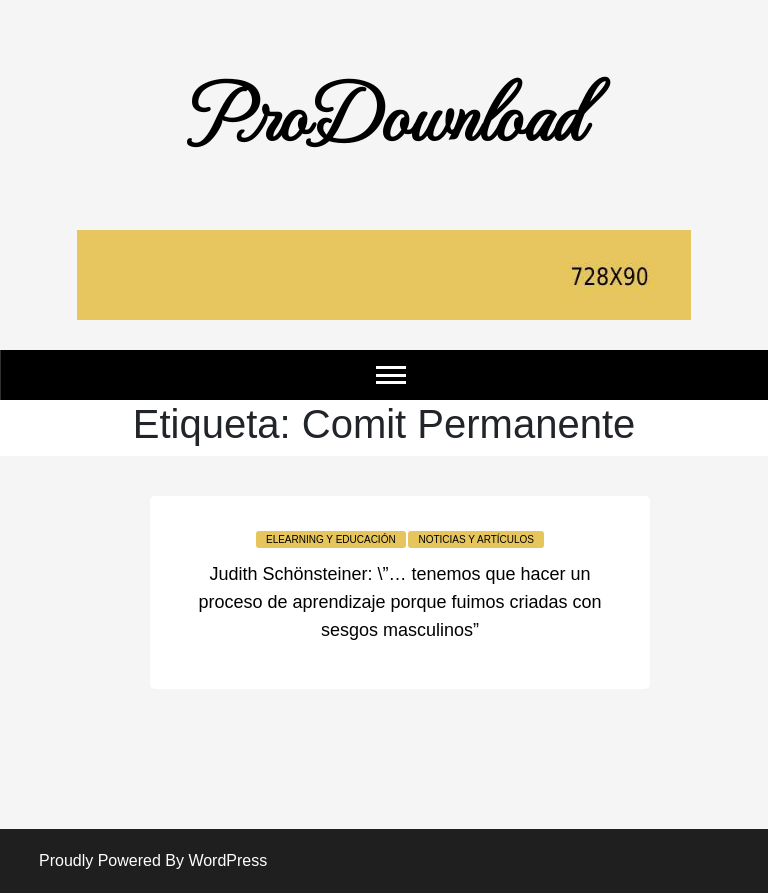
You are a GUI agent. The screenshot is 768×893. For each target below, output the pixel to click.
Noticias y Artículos (476, 539)
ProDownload (384, 112)
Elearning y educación (331, 539)
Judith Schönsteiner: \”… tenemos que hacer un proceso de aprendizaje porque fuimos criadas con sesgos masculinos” (399, 602)
